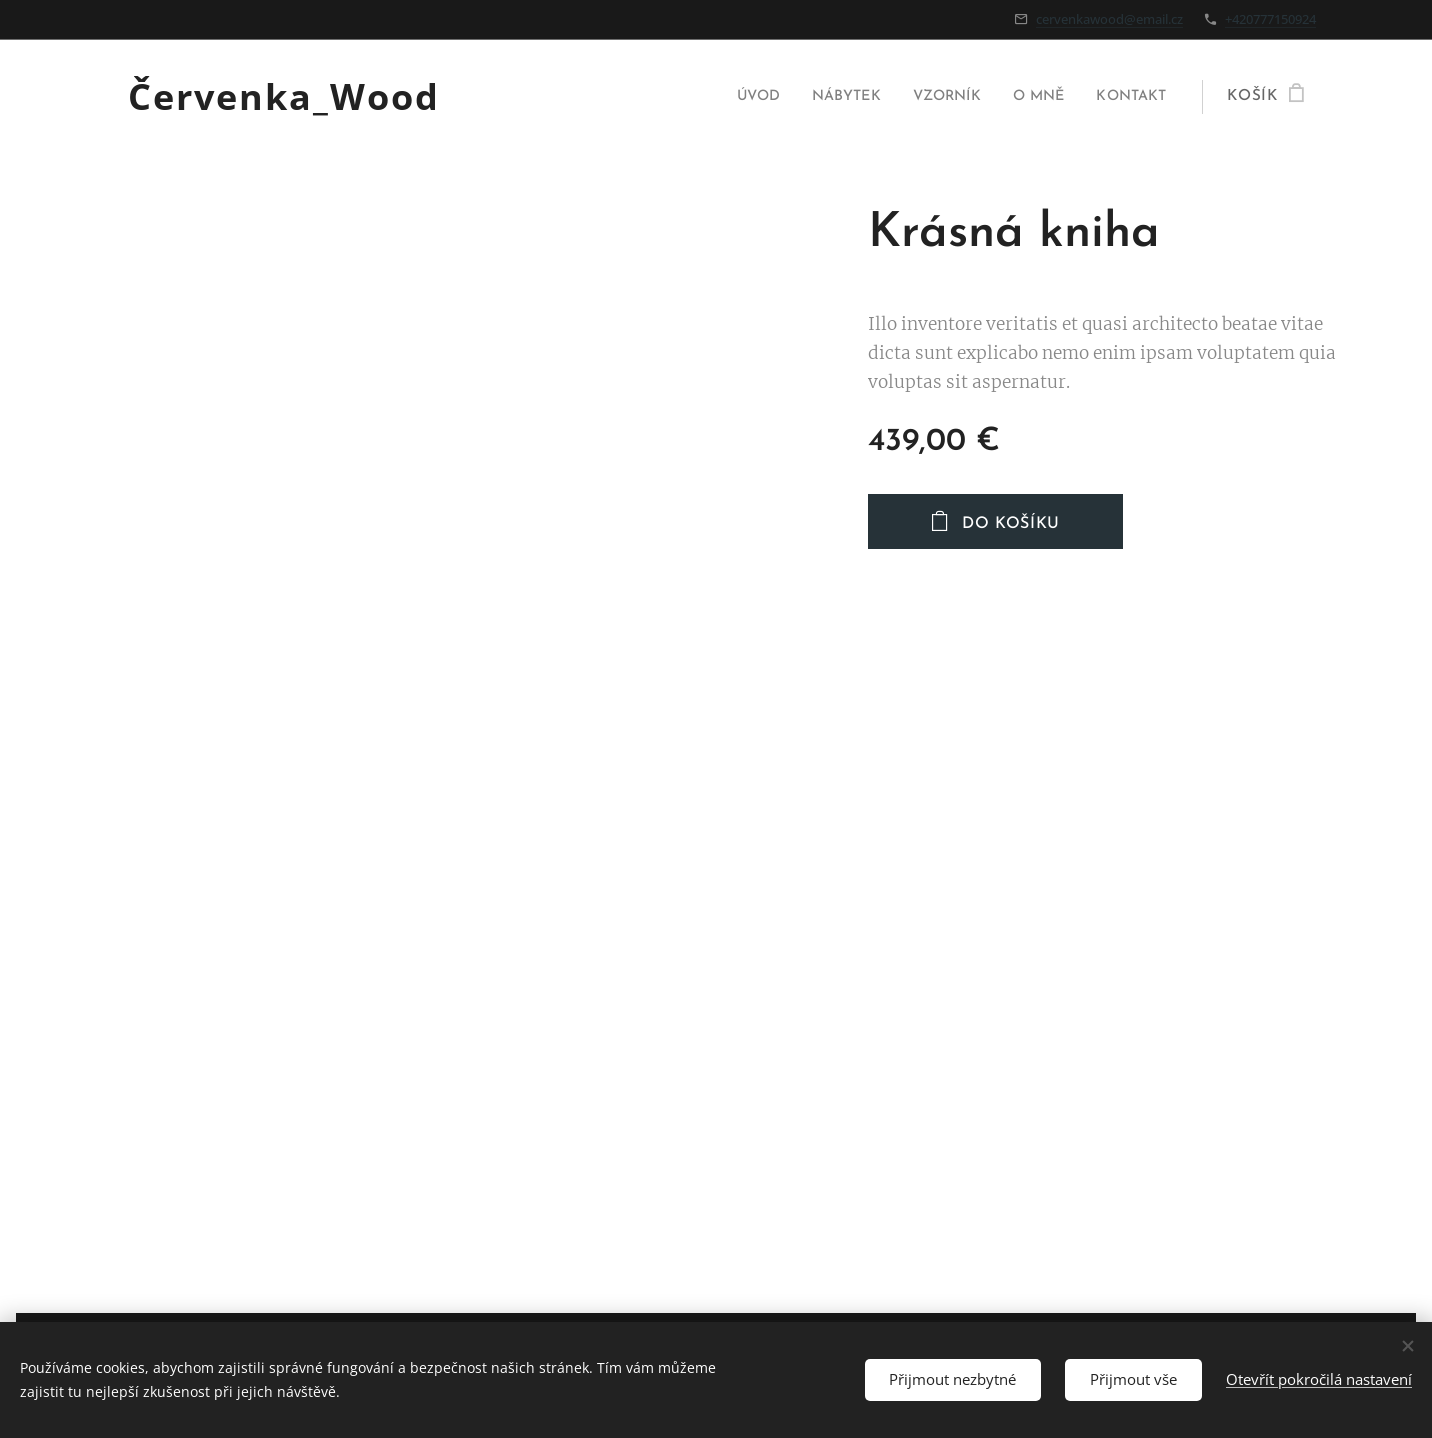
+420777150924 (1270, 19)
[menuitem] (728, 97)
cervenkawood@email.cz (1109, 19)
